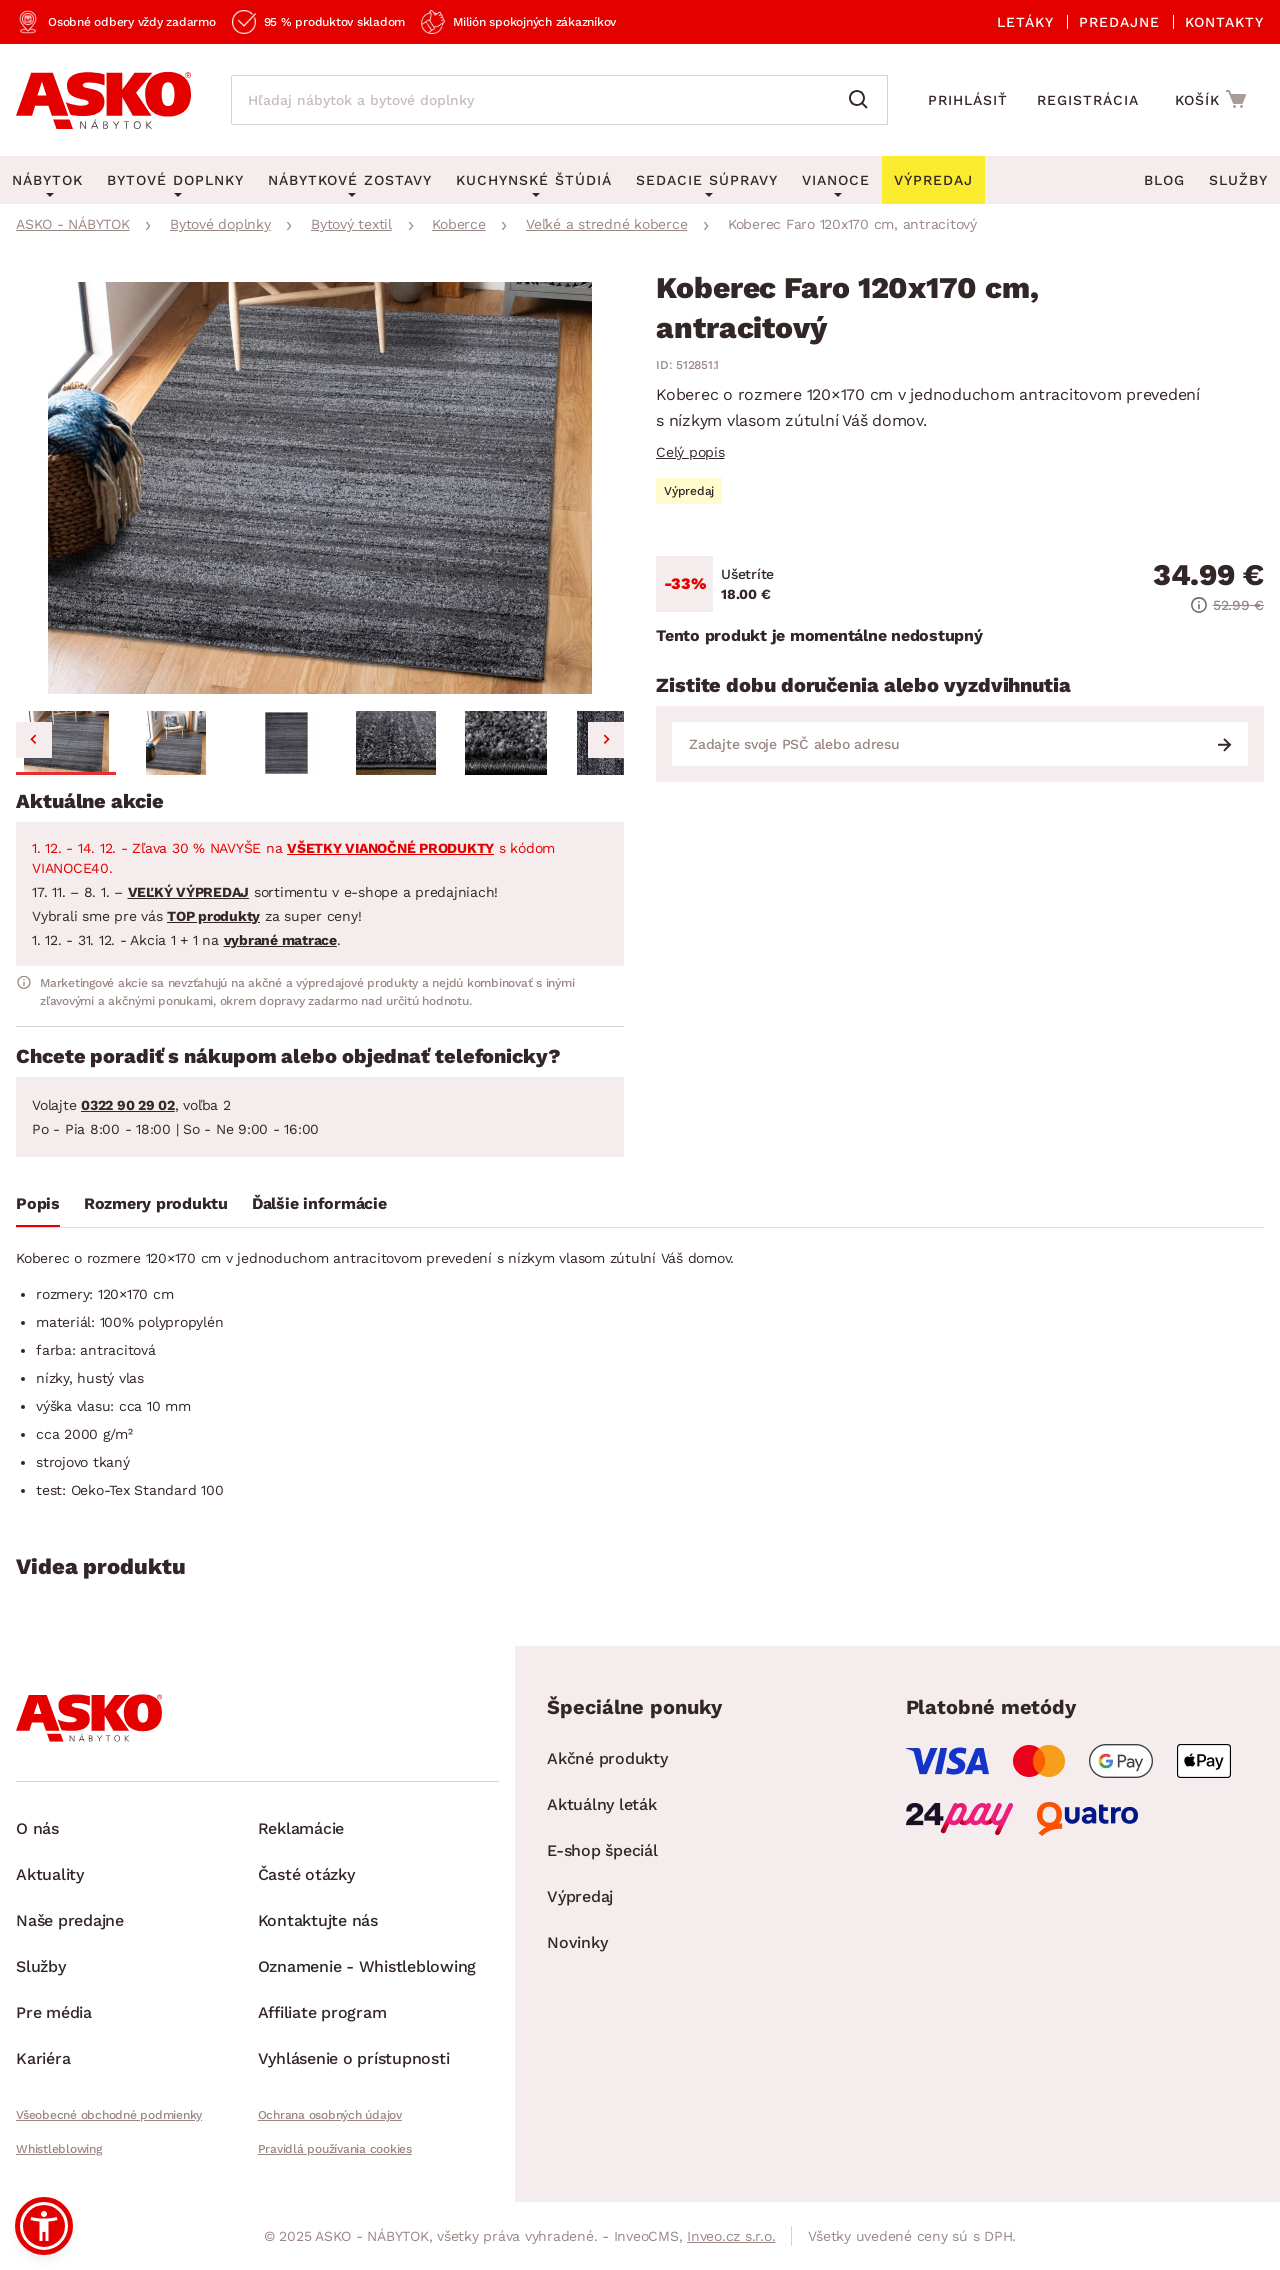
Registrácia (1088, 100)
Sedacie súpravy (707, 180)
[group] (320, 488)
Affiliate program (322, 2012)
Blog (1164, 180)
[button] (66, 743)
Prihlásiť (968, 100)
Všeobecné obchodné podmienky (109, 2115)
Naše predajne (70, 1920)
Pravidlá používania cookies (335, 2149)
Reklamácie (301, 1828)
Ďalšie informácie (319, 1203)
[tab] (38, 1208)
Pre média (54, 2012)
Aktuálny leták (602, 1804)
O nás (37, 1828)
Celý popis (690, 452)
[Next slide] (606, 740)
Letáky (1025, 22)
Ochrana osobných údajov (330, 2115)
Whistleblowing (59, 2149)
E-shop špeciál (602, 1850)
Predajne (1119, 22)
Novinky (577, 1942)
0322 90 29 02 (128, 1105)
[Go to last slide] (34, 740)
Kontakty (1224, 22)
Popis (38, 1203)
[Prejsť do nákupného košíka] (1213, 99)
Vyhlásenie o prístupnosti (354, 2058)
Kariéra (43, 2058)
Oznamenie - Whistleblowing (367, 1966)
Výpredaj (580, 1896)
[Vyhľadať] (863, 100)
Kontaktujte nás (318, 1920)
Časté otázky (306, 1874)
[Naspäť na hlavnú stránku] (103, 100)
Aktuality (50, 1874)
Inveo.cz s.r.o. (731, 2236)
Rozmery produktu (156, 1203)
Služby (1238, 180)
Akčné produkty (607, 1758)
